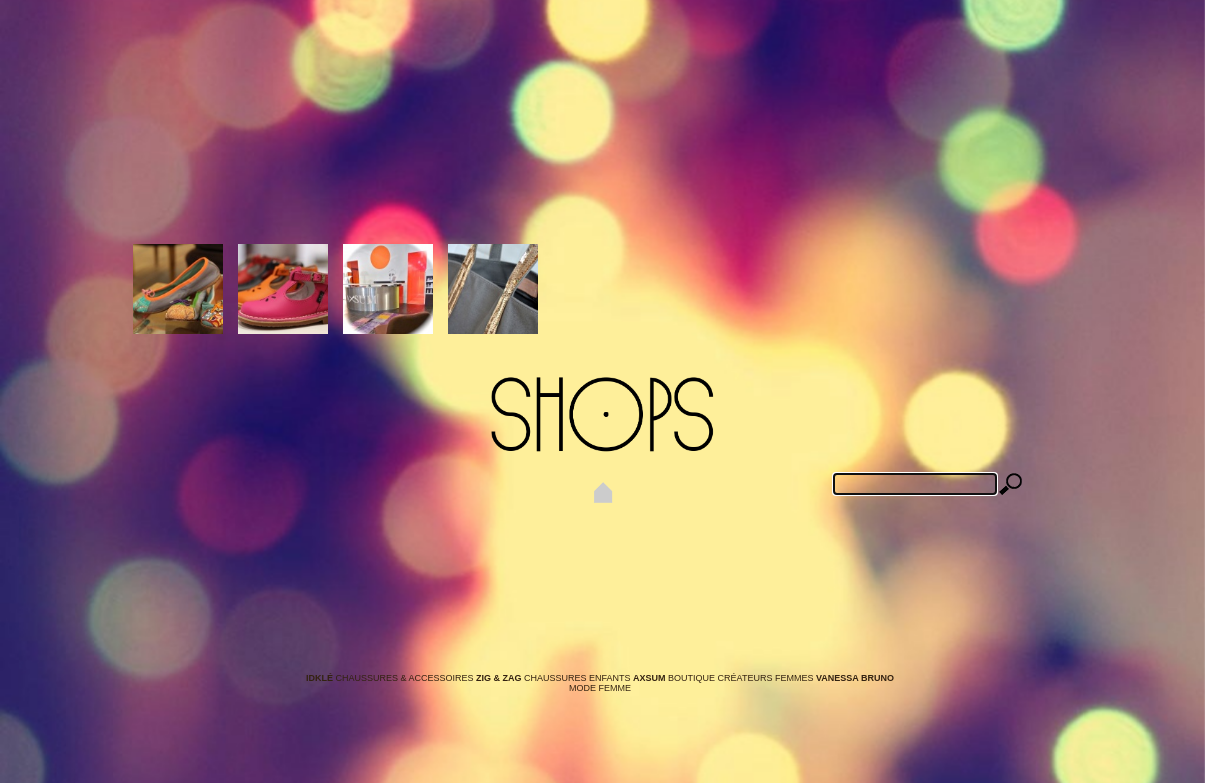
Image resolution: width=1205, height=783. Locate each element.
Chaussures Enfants (554, 678)
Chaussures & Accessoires (391, 678)
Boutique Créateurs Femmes (724, 678)
